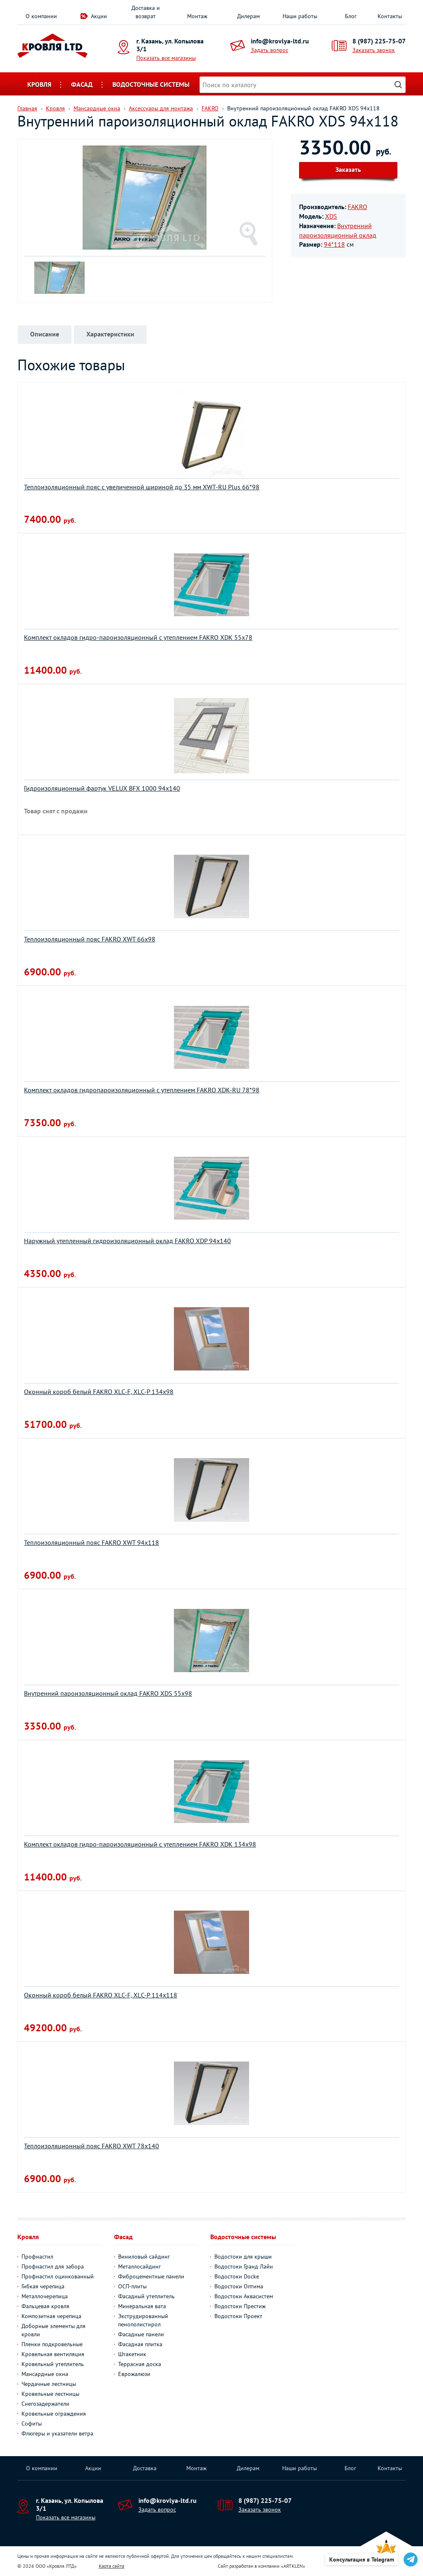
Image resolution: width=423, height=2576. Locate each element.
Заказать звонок (373, 50)
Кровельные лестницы (50, 2393)
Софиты (31, 2423)
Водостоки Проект (238, 2316)
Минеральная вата (142, 2306)
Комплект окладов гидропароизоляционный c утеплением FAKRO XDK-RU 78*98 (141, 1090)
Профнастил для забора (52, 2266)
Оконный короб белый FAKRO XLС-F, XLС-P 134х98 (98, 1391)
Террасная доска (139, 2364)
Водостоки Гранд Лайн (243, 2266)
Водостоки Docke (236, 2276)
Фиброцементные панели (151, 2276)
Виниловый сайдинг (144, 2256)
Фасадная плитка (140, 2344)
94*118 (334, 244)
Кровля (39, 84)
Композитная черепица (51, 2316)
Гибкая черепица (42, 2286)
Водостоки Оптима (238, 2286)
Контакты (390, 16)
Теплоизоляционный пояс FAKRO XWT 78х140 (91, 2146)
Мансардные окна (44, 2374)
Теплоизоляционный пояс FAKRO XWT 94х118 (91, 1542)
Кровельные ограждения (53, 2413)
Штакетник (132, 2354)
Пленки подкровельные (52, 2344)
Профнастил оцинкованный (57, 2276)
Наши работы (300, 16)
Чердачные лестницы (48, 2384)
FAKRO (357, 207)
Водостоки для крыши (243, 2256)
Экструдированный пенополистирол (143, 2320)
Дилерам (248, 16)
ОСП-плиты (132, 2286)
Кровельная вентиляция (52, 2354)
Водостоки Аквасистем (243, 2296)
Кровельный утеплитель (52, 2364)
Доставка (145, 2468)
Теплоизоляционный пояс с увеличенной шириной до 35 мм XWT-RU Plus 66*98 (141, 487)
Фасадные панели (141, 2334)
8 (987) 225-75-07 (379, 41)
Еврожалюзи (134, 2374)
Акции (99, 16)
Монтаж (197, 16)
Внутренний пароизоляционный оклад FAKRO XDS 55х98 (108, 1693)
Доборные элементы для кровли (53, 2330)
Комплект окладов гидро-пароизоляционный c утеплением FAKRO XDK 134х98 (140, 1844)
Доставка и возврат (145, 12)
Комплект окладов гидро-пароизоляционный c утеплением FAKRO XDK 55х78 (138, 637)
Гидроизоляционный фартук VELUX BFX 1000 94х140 (102, 788)
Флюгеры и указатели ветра (57, 2433)
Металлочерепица (44, 2296)
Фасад (82, 84)
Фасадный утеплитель (146, 2296)
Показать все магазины (166, 58)
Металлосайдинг (139, 2266)
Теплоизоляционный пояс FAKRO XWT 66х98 (89, 939)
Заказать (348, 169)
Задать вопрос (269, 50)
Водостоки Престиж (240, 2306)
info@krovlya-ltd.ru (280, 41)
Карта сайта (111, 2566)
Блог (350, 16)
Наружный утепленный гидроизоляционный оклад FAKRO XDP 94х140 (127, 1241)
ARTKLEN (293, 2566)
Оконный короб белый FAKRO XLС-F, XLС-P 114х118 (100, 1995)
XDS (331, 216)
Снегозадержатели (45, 2403)
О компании (41, 16)
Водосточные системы (151, 84)
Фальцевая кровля (45, 2306)
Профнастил (37, 2256)
